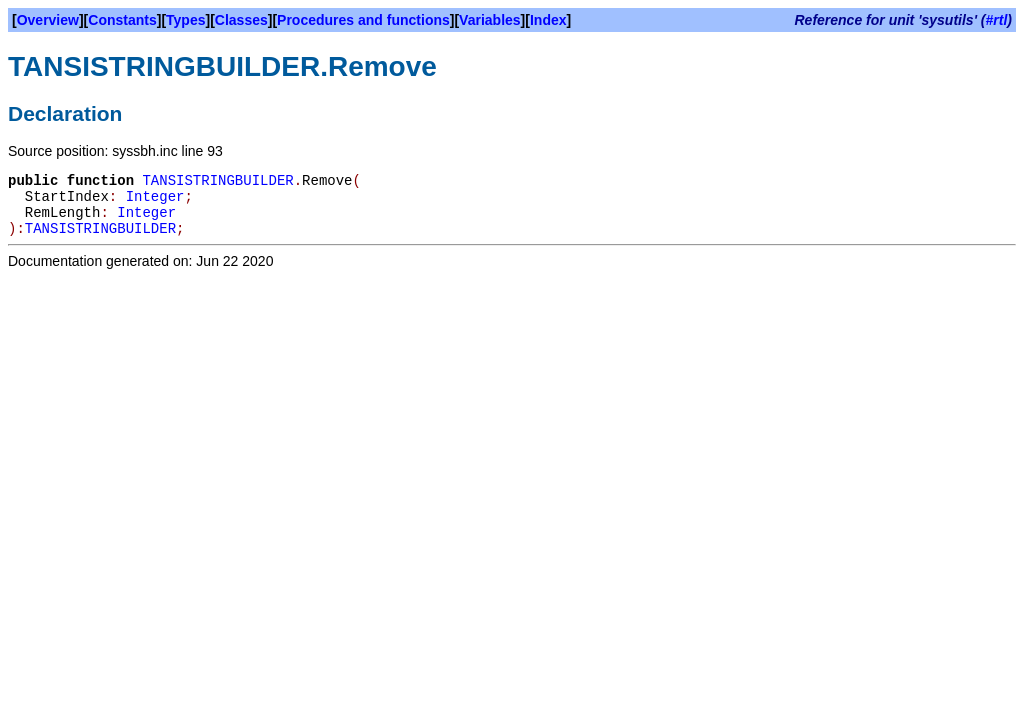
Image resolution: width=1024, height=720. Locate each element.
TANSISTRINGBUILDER (217, 181)
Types (185, 20)
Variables (490, 20)
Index (548, 20)
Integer (155, 197)
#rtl (997, 20)
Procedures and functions (363, 20)
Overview (48, 20)
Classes (241, 20)
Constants (122, 20)
